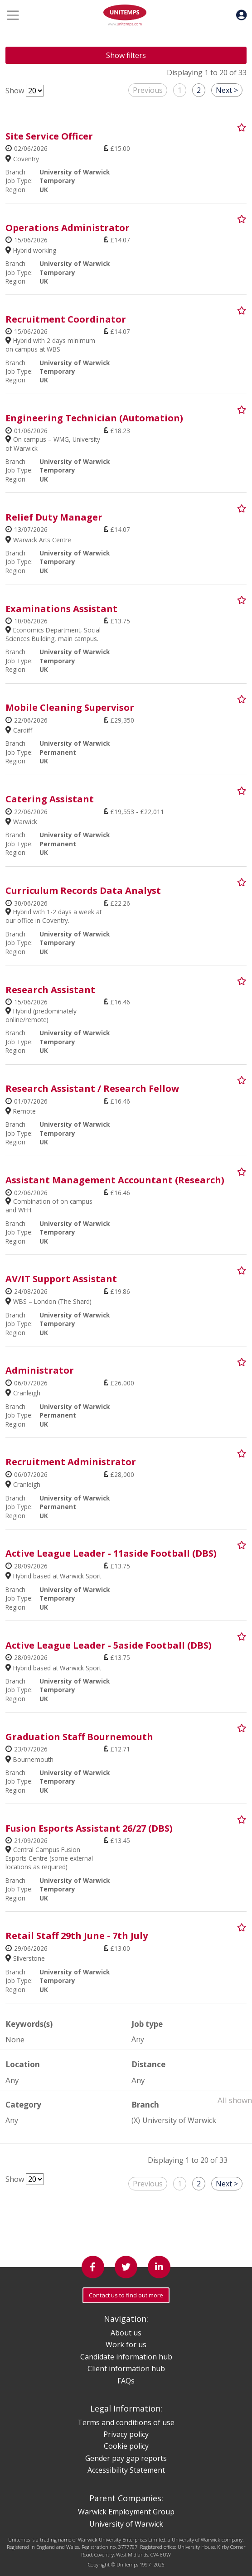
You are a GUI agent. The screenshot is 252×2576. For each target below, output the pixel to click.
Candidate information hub (126, 2357)
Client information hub (126, 2368)
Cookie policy (126, 2446)
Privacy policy (126, 2434)
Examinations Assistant (61, 609)
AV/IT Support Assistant (61, 1279)
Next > (227, 90)
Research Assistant (50, 990)
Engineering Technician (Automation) (94, 418)
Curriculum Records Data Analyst (83, 890)
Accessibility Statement (126, 2470)
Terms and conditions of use (126, 2422)
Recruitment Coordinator (65, 319)
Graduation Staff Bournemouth (79, 1737)
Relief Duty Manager (53, 517)
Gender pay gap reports (126, 2458)
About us (126, 2333)
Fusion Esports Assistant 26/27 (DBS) (89, 1828)
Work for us (126, 2344)
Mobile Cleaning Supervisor (69, 707)
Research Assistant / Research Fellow (92, 1088)
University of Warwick (179, 2120)
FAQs (126, 2381)
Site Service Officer (49, 136)
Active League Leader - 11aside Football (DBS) (111, 1553)
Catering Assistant (49, 799)
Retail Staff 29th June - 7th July (76, 1936)
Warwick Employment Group (126, 2512)
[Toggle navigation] (12, 15)
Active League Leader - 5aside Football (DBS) (108, 1645)
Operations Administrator (67, 228)
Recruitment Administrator (70, 1462)
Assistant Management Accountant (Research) (114, 1180)
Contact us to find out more (126, 2295)
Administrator (39, 1370)
